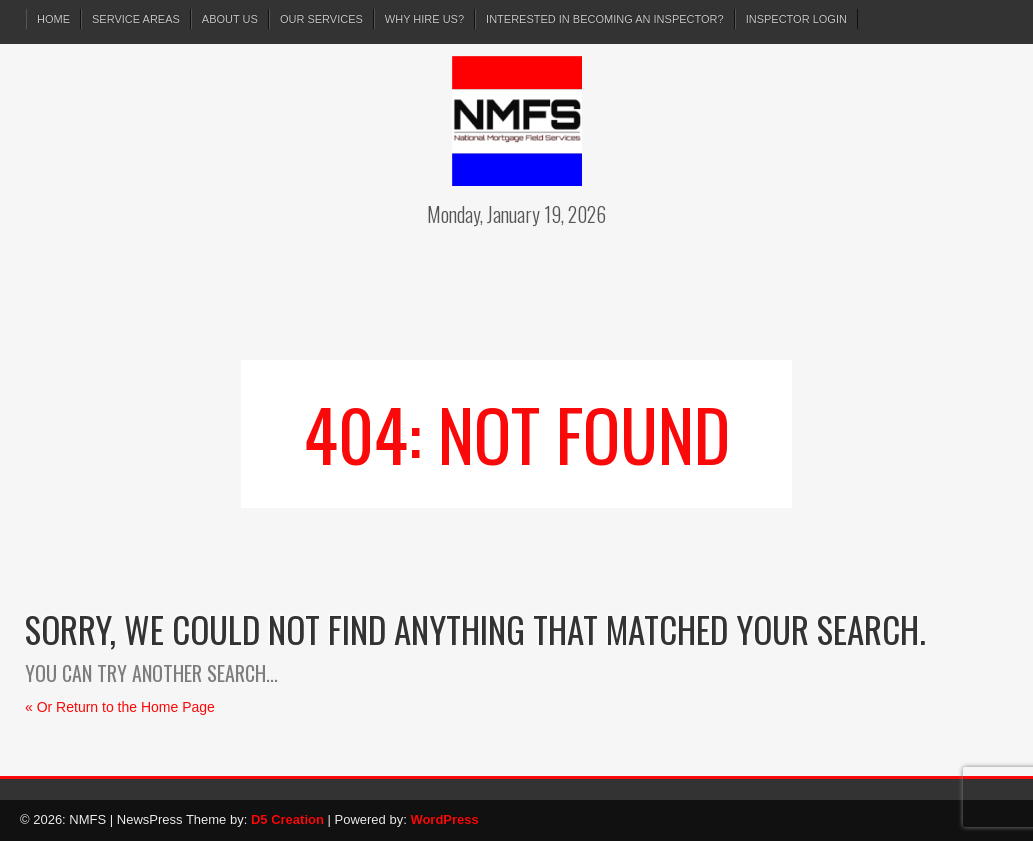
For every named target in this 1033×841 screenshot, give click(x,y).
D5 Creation (287, 819)
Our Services (321, 19)
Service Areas (136, 19)
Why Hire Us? (424, 19)
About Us (230, 19)
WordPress (444, 819)
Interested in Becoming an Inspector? (605, 19)
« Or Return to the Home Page (120, 707)
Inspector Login (796, 19)
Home (53, 19)
